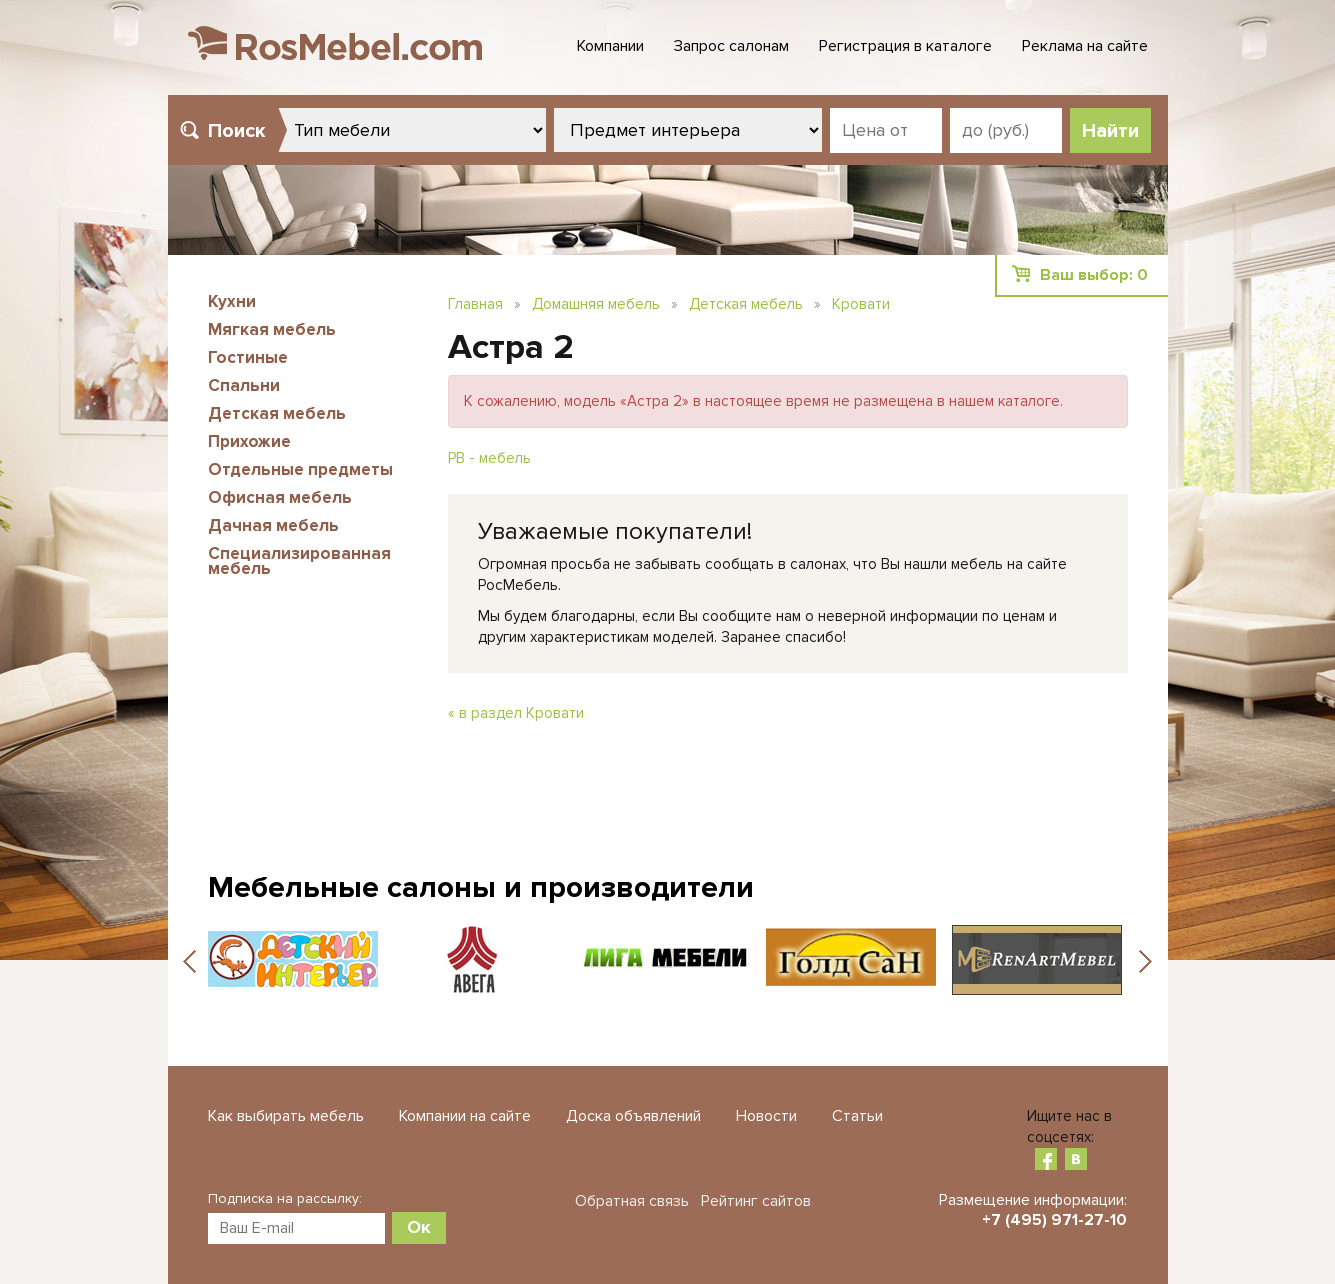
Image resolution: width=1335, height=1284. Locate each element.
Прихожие (249, 441)
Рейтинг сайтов (756, 1201)
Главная (475, 304)
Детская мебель (277, 413)
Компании (610, 46)
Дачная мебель (273, 525)
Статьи (857, 1116)
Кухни (232, 301)
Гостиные (248, 357)
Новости (766, 1116)
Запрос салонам (731, 46)
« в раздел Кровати (516, 713)
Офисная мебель (280, 497)
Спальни (244, 385)
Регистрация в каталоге (905, 46)
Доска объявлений (633, 1116)
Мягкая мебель (272, 329)
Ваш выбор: (1094, 275)
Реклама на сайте (1085, 46)
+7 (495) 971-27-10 (1054, 1220)
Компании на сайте (465, 1116)
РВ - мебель (489, 458)
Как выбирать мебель (286, 1116)
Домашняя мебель (596, 304)
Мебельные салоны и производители (481, 887)
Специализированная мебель (299, 561)
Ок (419, 1227)
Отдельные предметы (300, 469)
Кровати (861, 304)
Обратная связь (632, 1201)
